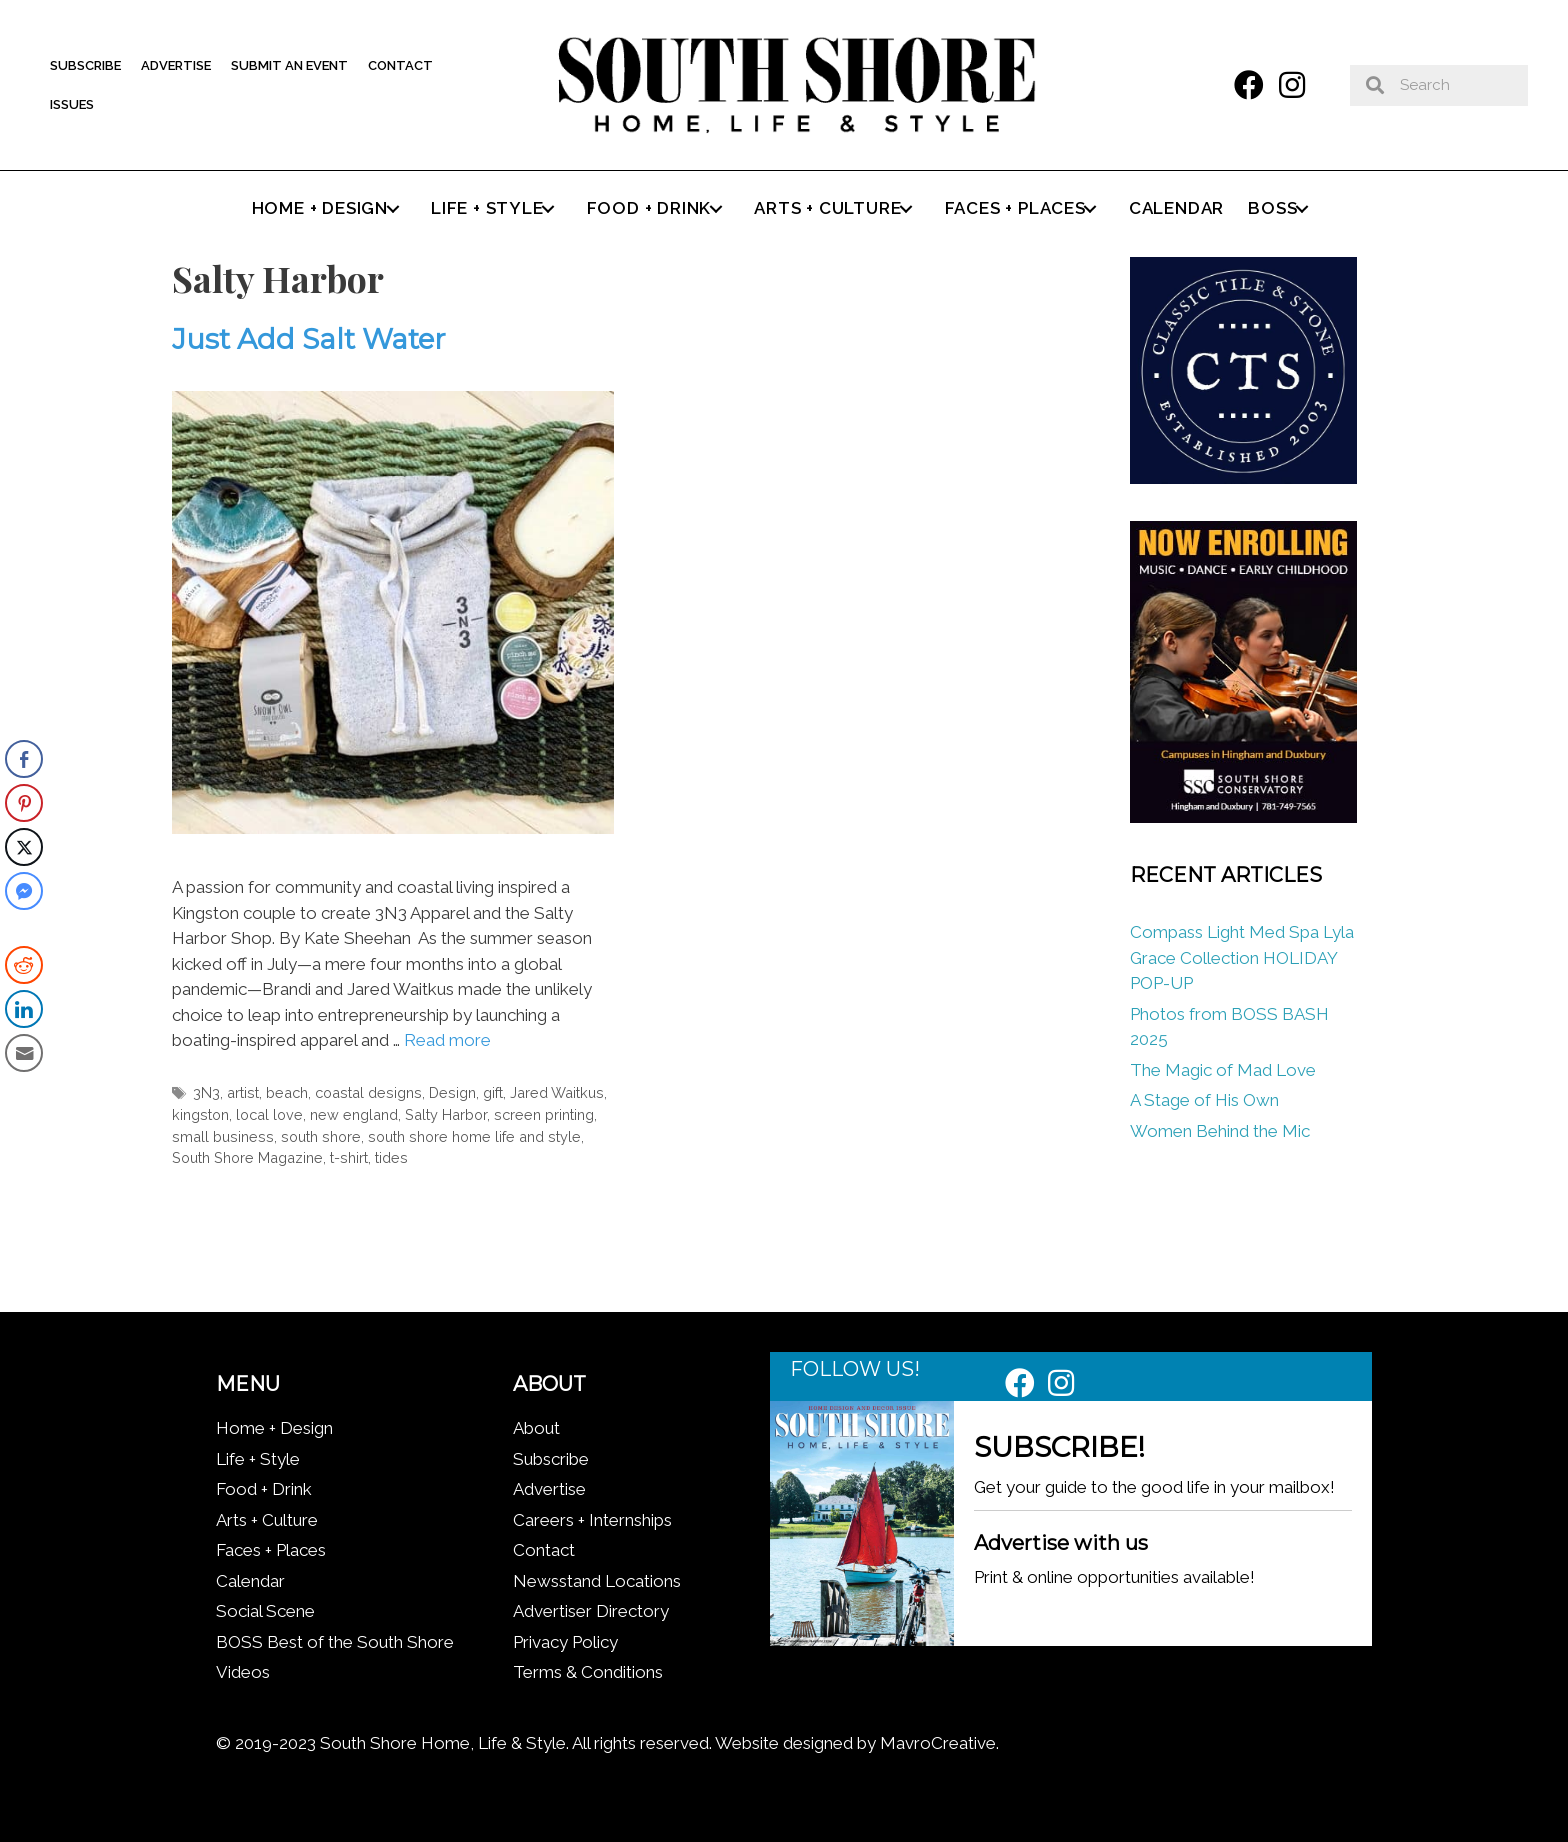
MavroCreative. (939, 1743)
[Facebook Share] (24, 759)
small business (223, 1136)
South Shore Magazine (247, 1157)
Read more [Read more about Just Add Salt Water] (447, 1040)
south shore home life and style (474, 1136)
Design (452, 1092)
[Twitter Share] (24, 847)
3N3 (206, 1092)
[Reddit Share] (24, 965)
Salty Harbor (446, 1114)
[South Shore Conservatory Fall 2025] (1243, 817)
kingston (200, 1114)
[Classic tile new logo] (1243, 478)
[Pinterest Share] (24, 803)
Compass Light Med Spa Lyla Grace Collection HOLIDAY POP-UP (1242, 957)
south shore (321, 1136)
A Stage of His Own (1204, 1100)
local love (269, 1114)
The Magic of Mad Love (1225, 1070)
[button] (1249, 85)
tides (391, 1157)
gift (493, 1092)
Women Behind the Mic (1220, 1131)
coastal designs (368, 1092)
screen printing (544, 1114)
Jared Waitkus (557, 1092)
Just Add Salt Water (309, 339)
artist (243, 1092)
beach (287, 1092)
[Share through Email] (24, 1053)
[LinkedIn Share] (24, 1009)
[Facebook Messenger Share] (24, 891)
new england (354, 1114)
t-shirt (349, 1157)
